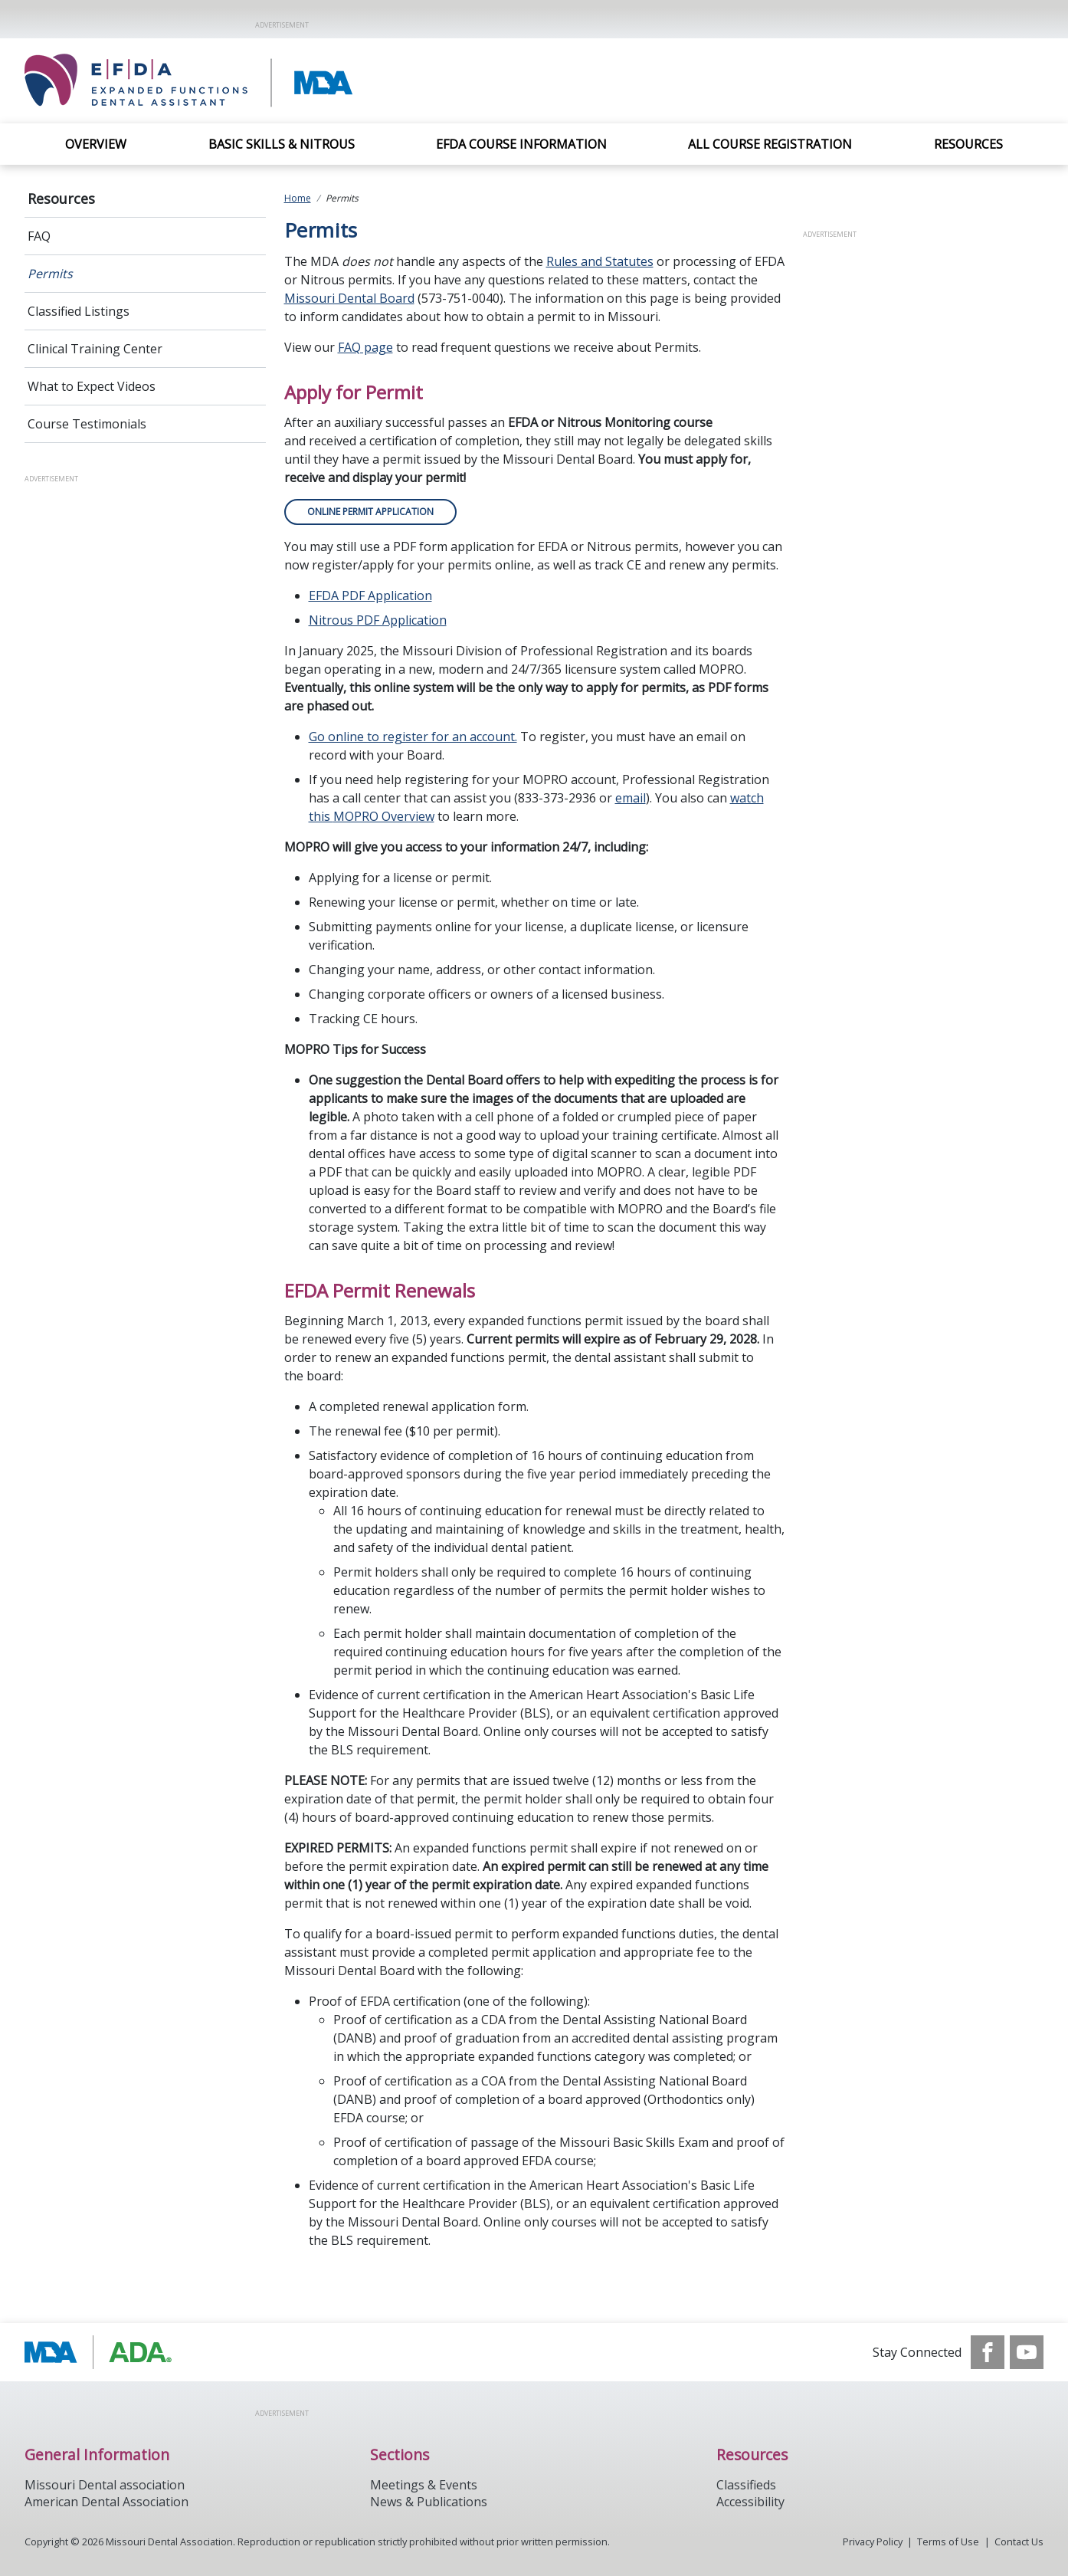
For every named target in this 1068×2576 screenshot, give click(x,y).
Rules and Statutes (600, 261)
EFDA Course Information (521, 144)
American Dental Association (106, 2501)
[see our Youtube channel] (1026, 2352)
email (630, 797)
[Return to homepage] (243, 81)
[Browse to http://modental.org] (102, 2352)
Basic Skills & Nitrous (281, 144)
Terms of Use (948, 2541)
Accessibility (750, 2501)
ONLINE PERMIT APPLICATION (370, 511)
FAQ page (365, 347)
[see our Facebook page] (987, 2352)
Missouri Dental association (105, 2484)
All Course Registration (770, 144)
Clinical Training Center (95, 348)
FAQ (39, 236)
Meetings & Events (423, 2484)
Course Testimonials (87, 423)
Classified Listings (78, 311)
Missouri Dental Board (349, 298)
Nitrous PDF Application (378, 620)
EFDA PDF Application (370, 595)
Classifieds (746, 2484)
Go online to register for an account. (413, 736)
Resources (968, 144)
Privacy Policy (873, 2541)
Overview (95, 144)
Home (297, 198)
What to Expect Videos (92, 386)
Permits (50, 273)
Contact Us (1018, 2541)
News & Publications (428, 2501)
